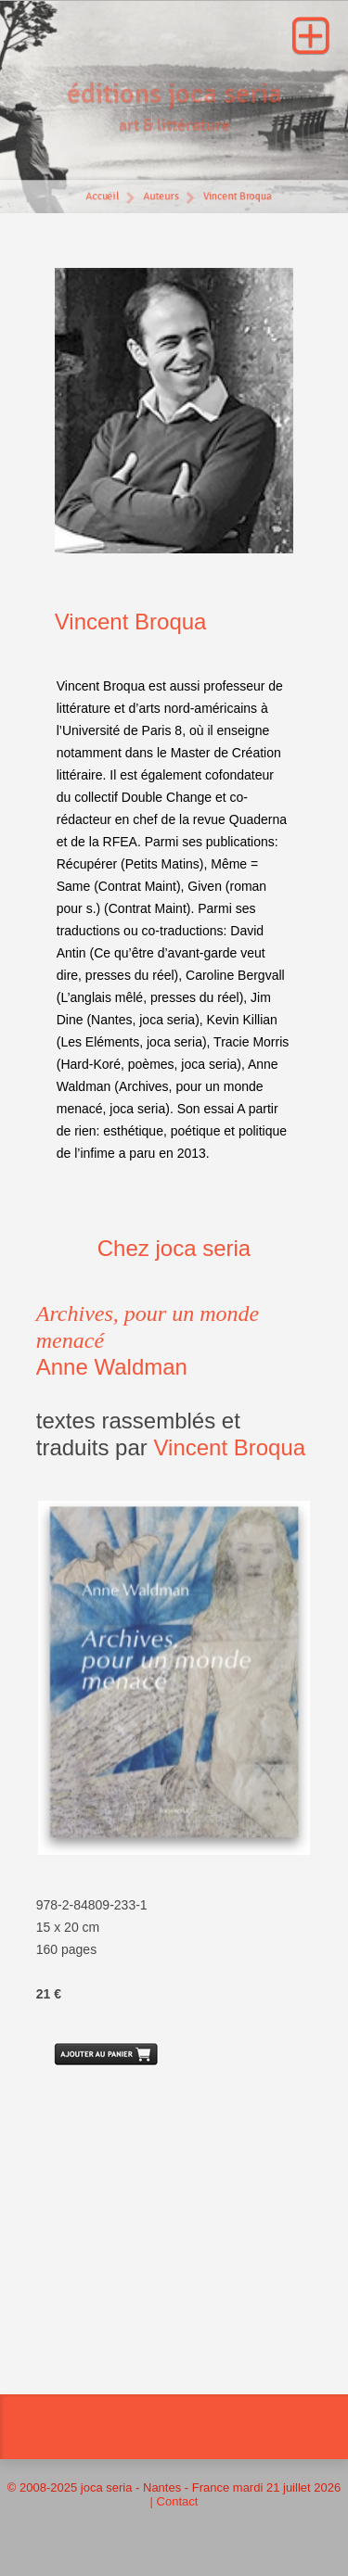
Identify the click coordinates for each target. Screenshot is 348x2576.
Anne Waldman (111, 1366)
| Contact (174, 2501)
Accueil (101, 199)
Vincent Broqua (238, 199)
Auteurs (161, 199)
